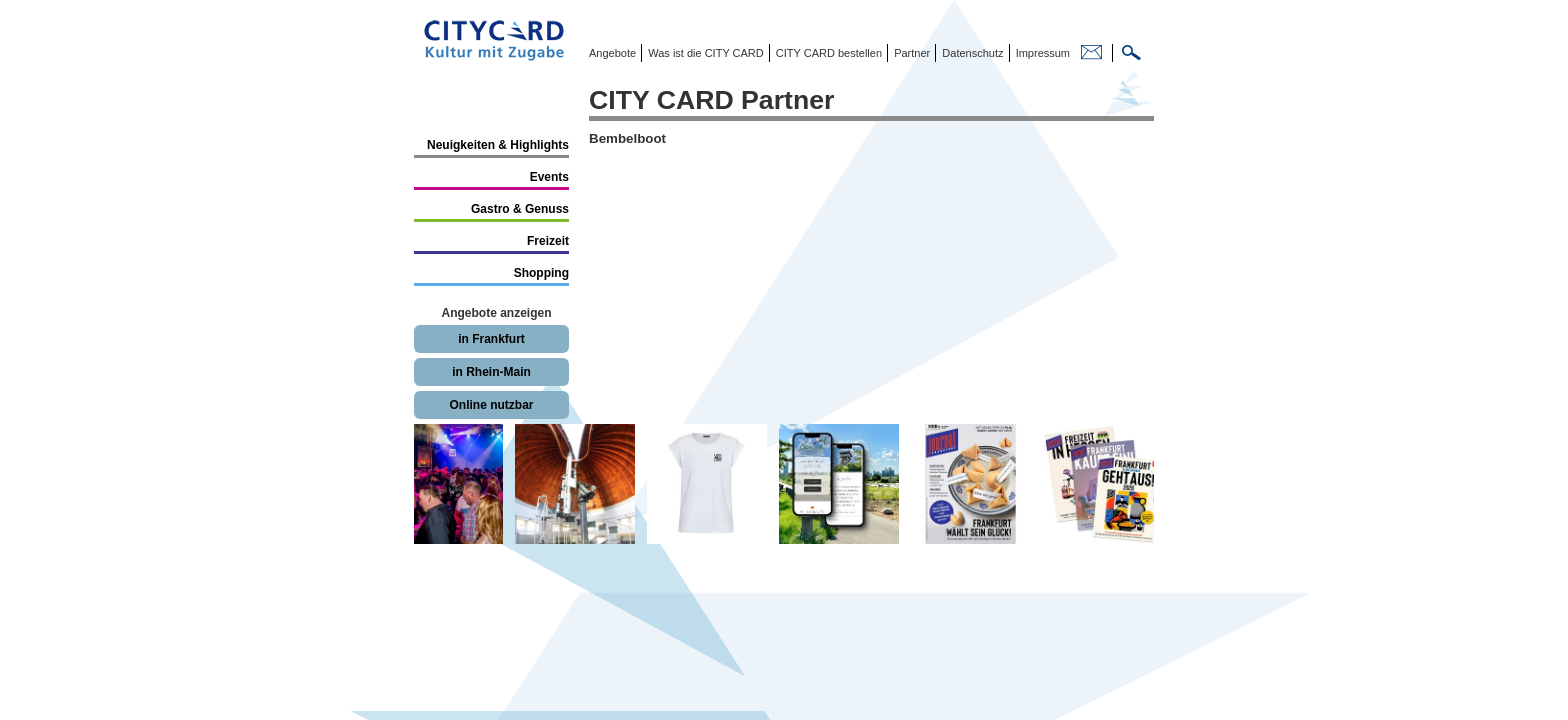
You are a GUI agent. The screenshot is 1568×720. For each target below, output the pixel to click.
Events (549, 177)
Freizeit (548, 241)
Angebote (612, 53)
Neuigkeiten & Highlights (498, 145)
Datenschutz (971, 53)
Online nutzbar (492, 405)
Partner (910, 53)
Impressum (1041, 53)
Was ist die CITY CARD (704, 53)
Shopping (541, 273)
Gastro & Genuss (520, 209)
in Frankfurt (491, 339)
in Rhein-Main (491, 372)
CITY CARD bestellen (827, 53)
